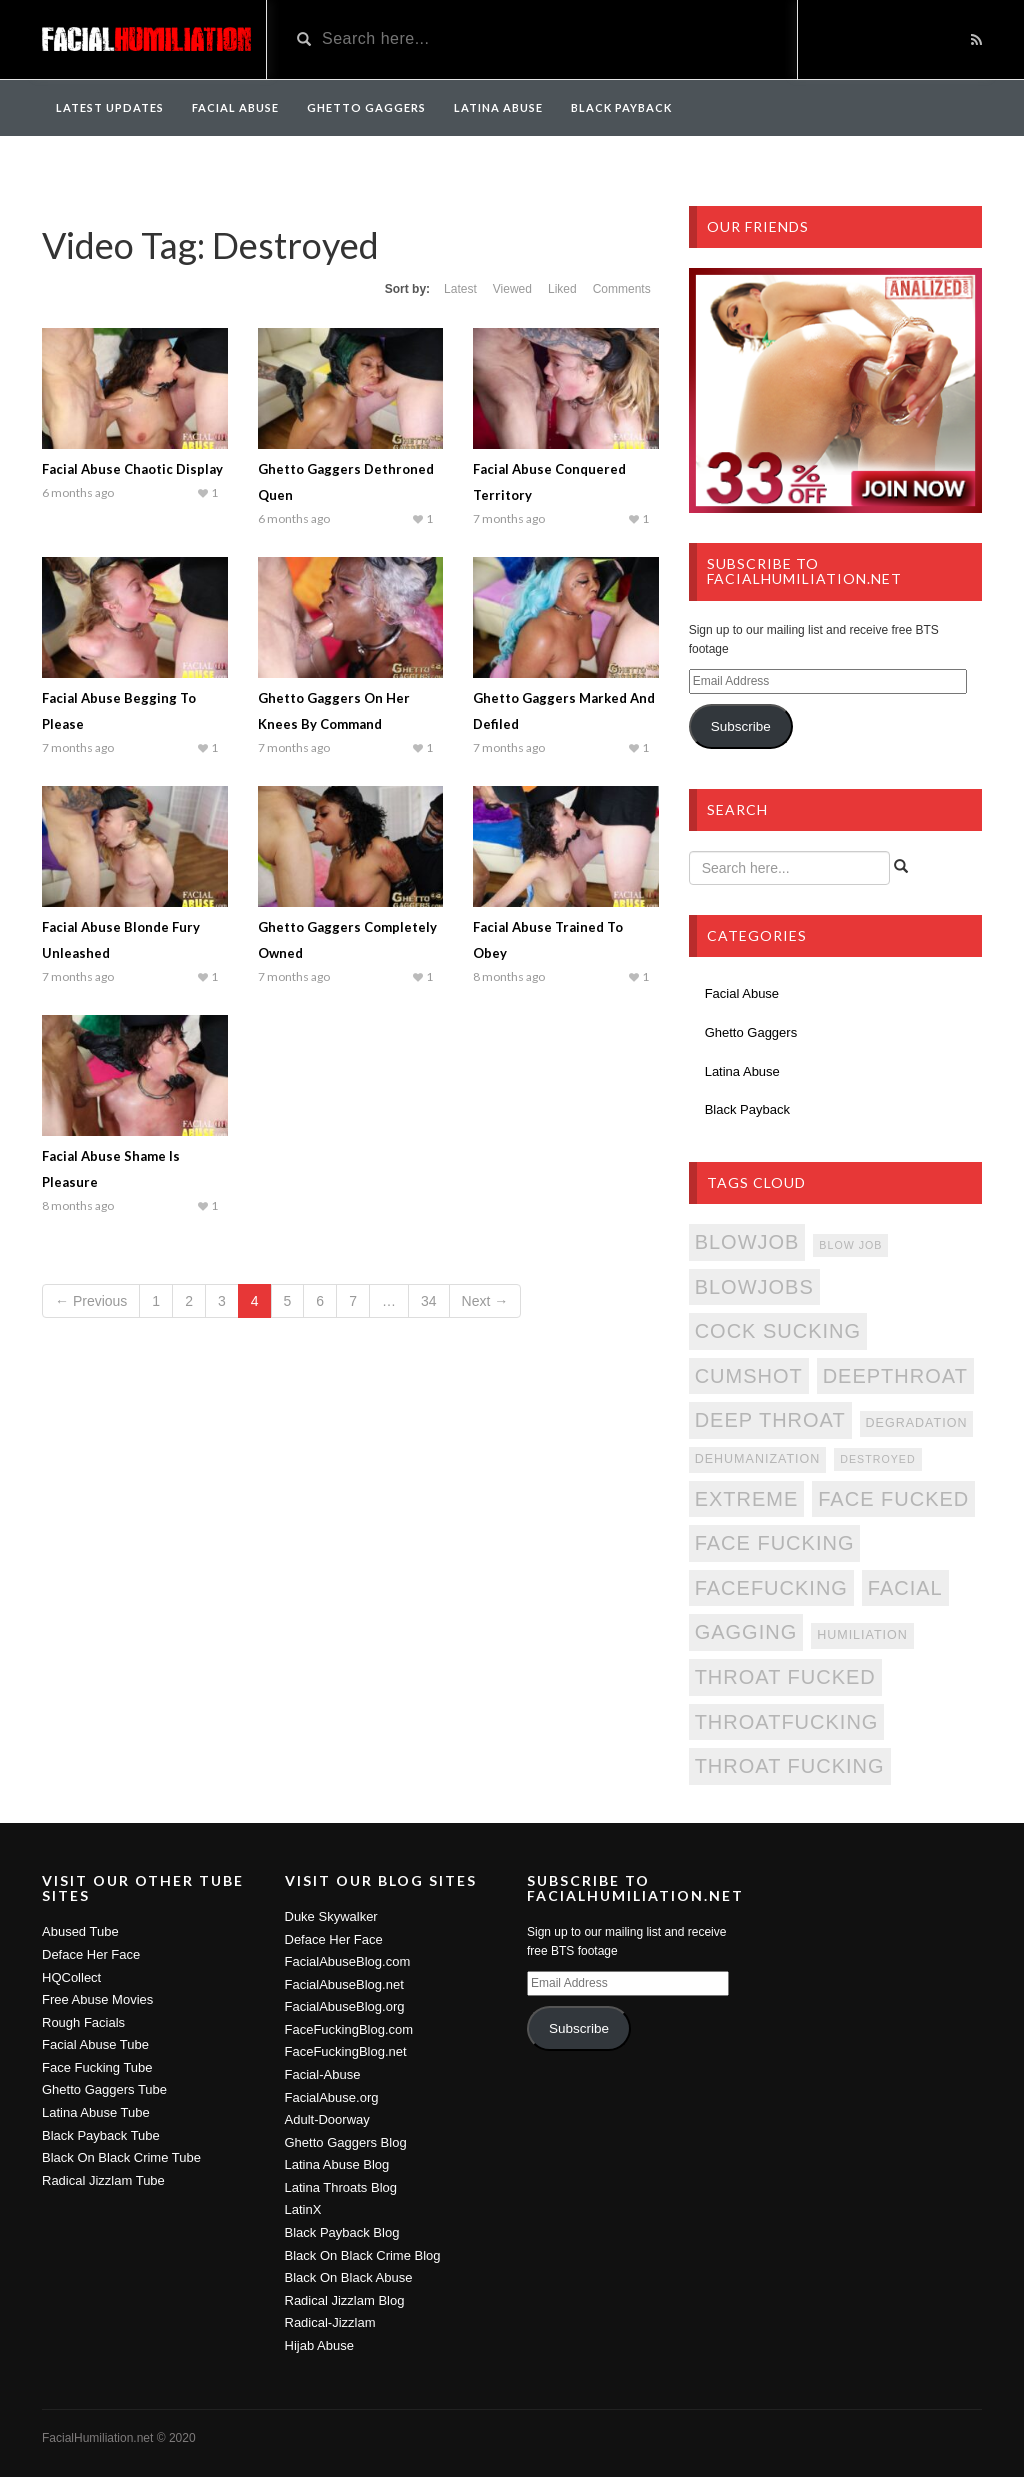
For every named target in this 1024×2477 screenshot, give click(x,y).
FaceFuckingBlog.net (346, 2051)
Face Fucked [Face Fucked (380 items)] (893, 1499)
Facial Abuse (235, 107)
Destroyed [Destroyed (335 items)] (877, 1459)
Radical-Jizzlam (330, 2322)
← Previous (91, 1301)
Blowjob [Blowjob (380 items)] (747, 1242)
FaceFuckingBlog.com (349, 2029)
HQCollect (71, 1977)
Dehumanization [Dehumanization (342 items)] (758, 1459)
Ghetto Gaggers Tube (104, 2089)
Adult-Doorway (327, 2119)
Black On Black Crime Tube (121, 2157)
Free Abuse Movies (97, 1999)
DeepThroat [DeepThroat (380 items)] (895, 1376)
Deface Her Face (91, 1954)
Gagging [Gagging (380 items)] (746, 1632)
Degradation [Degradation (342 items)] (917, 1423)
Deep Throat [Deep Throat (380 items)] (770, 1420)
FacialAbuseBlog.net (344, 1984)
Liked (562, 289)
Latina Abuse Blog (337, 2164)
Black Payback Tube (101, 2135)
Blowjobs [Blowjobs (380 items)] (754, 1287)
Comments (622, 289)
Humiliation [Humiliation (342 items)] (862, 1635)
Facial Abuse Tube (95, 2044)
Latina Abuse (498, 107)
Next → (485, 1301)
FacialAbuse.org (332, 2097)
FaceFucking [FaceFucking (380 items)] (771, 1588)
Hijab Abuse (319, 2345)
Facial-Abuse (323, 2074)
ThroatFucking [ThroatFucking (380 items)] (787, 1722)
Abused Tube (80, 1931)
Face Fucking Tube (97, 2067)
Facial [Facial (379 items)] (905, 1588)
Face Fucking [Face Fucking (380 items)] (775, 1543)
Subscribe (741, 726)
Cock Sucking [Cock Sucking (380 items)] (778, 1331)
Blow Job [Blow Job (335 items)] (850, 1245)
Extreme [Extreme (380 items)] (747, 1499)
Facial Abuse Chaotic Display (132, 469)
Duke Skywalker (331, 1916)
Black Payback (621, 107)
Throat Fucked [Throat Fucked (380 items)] (785, 1677)
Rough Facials (83, 2022)
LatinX (303, 2209)
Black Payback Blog (342, 2232)
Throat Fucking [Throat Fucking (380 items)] (790, 1766)
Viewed (512, 289)
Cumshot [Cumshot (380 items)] (749, 1376)
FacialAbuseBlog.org (345, 2006)
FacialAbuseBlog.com (348, 1961)
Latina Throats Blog (341, 2187)
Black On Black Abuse (349, 2277)
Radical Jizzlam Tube (103, 2180)
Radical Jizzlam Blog (345, 2300)
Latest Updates (110, 107)
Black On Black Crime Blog (363, 2255)
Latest (460, 289)
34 (429, 1301)
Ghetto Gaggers (366, 107)
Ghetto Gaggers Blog (346, 2142)
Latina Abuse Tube (96, 2112)
